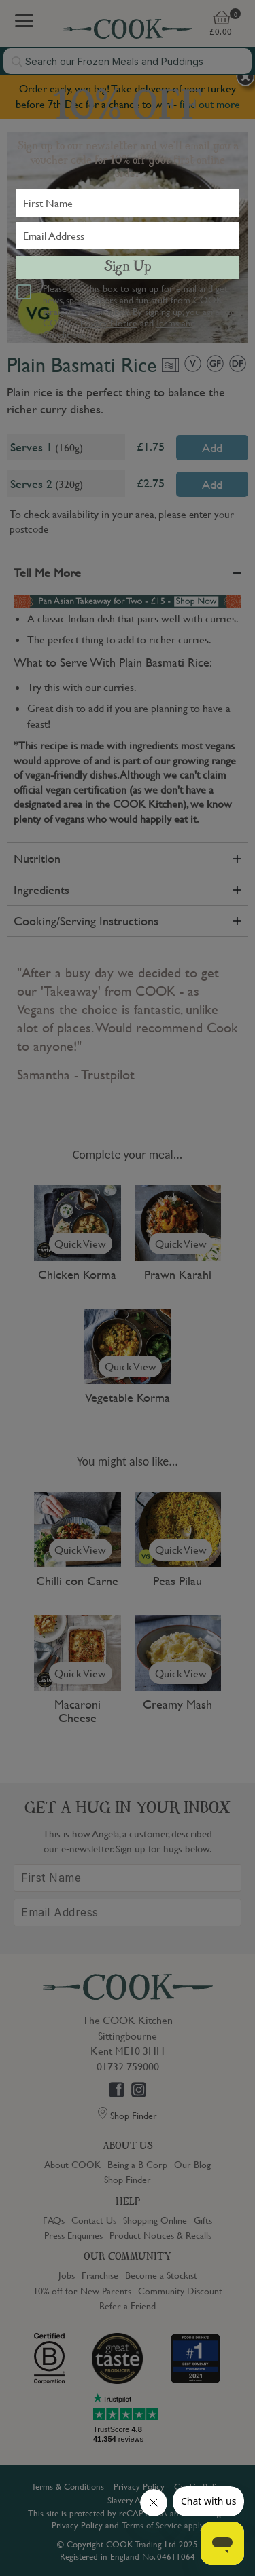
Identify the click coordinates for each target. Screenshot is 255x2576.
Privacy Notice (108, 322)
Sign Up (128, 267)
